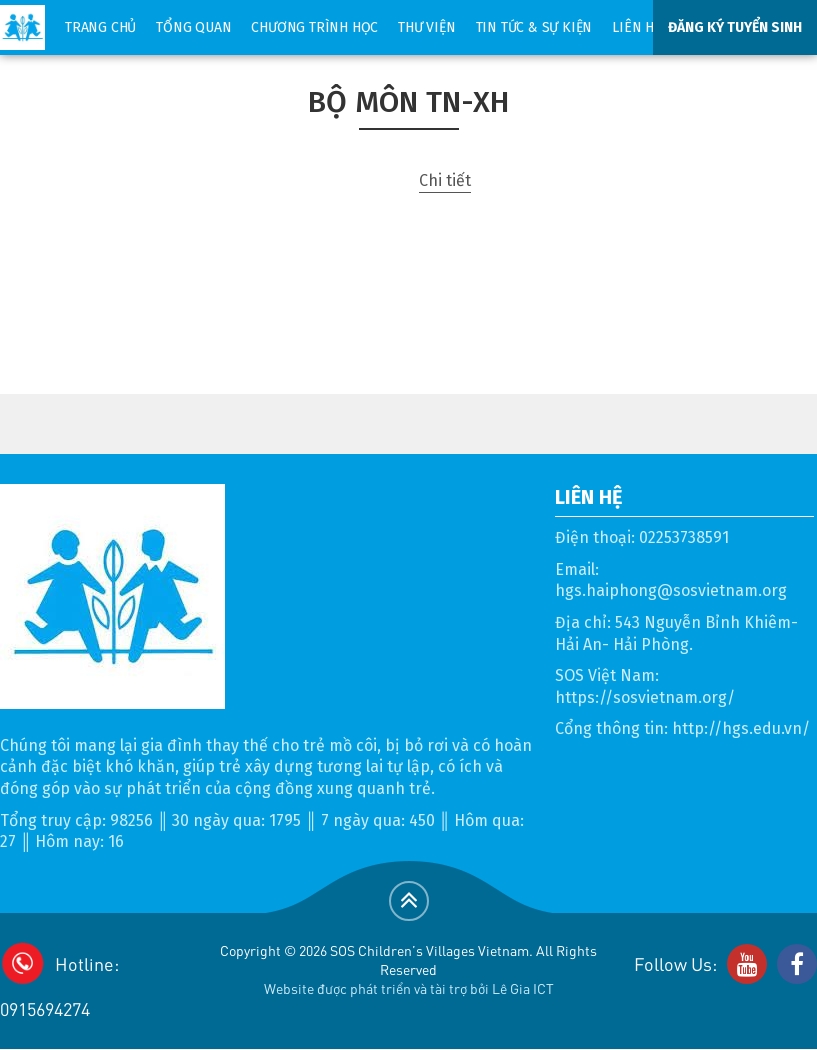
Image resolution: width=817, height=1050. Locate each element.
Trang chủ (100, 27)
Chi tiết (445, 180)
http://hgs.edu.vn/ (741, 728)
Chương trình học (314, 27)
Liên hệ (636, 27)
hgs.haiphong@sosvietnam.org (671, 590)
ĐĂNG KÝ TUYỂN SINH (735, 27)
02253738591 (684, 537)
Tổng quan (193, 27)
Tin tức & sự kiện (534, 27)
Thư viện (426, 27)
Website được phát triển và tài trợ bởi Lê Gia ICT (409, 988)
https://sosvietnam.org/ (645, 697)
